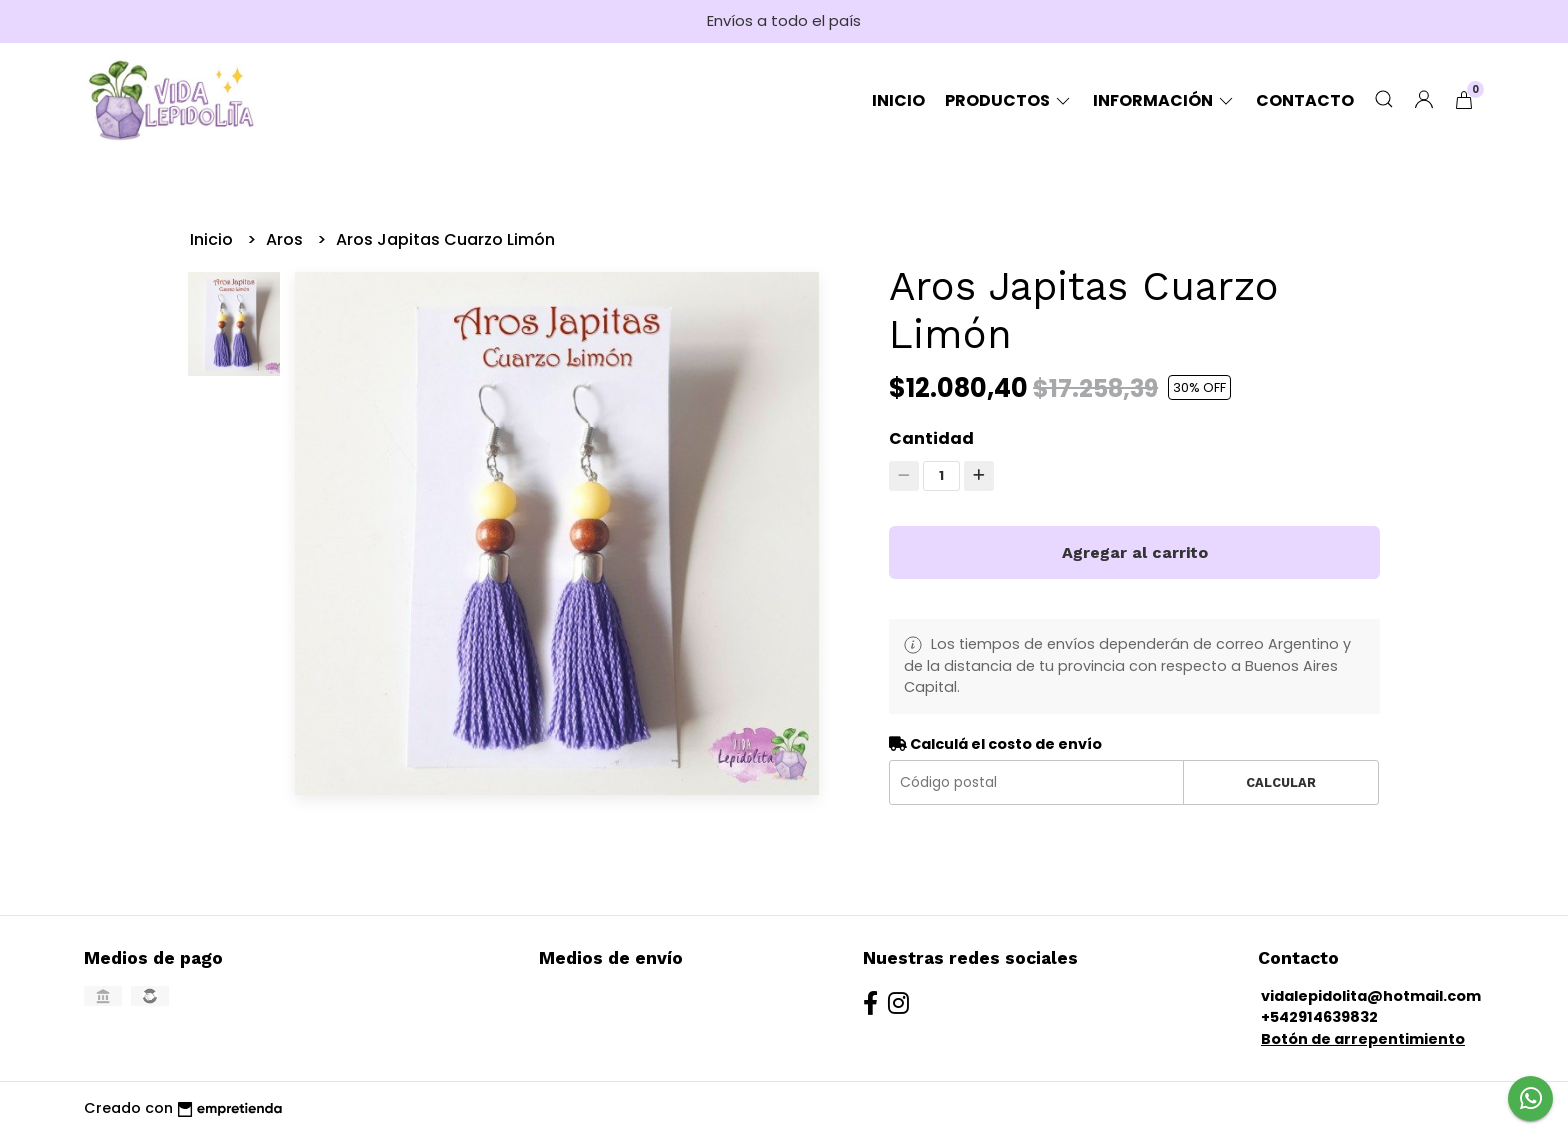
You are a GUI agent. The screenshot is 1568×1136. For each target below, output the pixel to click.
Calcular (1281, 782)
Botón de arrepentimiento (1363, 1039)
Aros (286, 239)
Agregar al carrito (1135, 552)
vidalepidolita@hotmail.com (1371, 996)
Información (1164, 100)
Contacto (1305, 100)
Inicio (898, 100)
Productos (1009, 100)
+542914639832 (1319, 1017)
